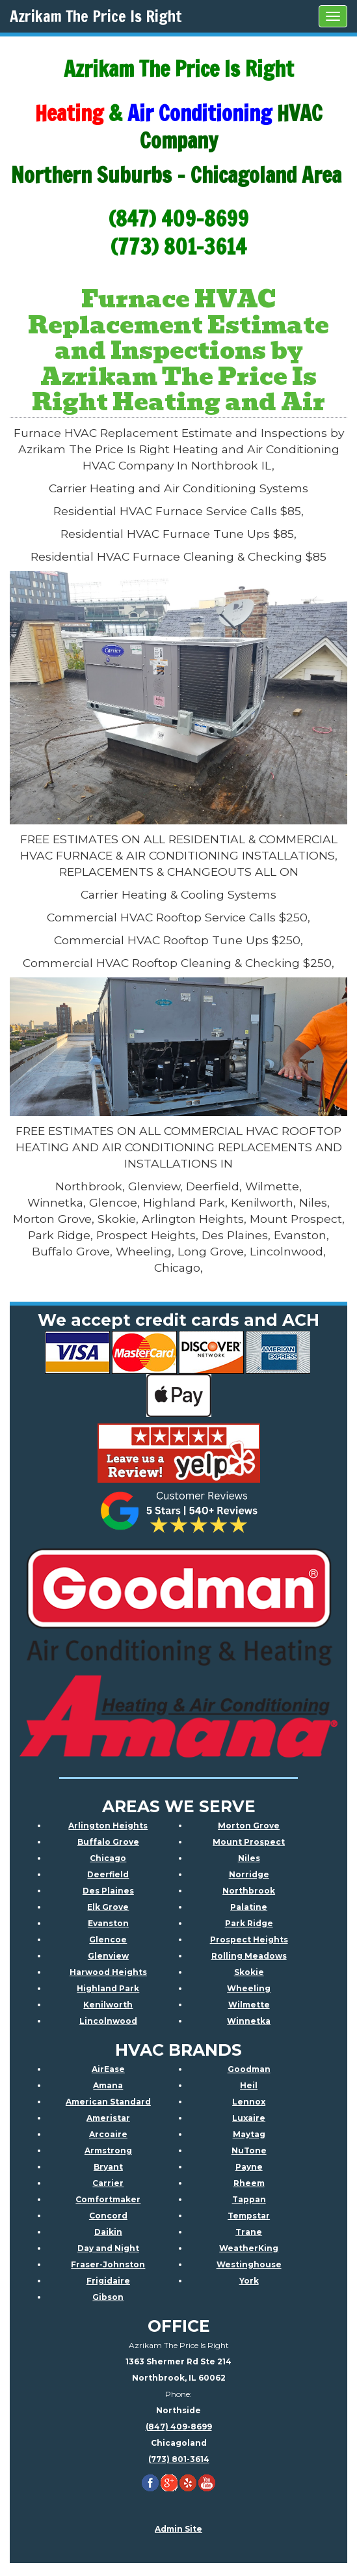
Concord (108, 2215)
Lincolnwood (108, 2021)
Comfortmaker (107, 2199)
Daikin (108, 2232)
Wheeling (249, 1988)
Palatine (248, 1907)
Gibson (108, 2297)
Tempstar (249, 2215)
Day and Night (108, 2248)
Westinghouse (249, 2264)
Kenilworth (108, 2004)
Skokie (249, 1972)
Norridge (249, 1874)
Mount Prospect (249, 1842)
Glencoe (108, 1939)
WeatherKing (248, 2248)
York (249, 2281)
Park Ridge (249, 1923)
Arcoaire (108, 2134)
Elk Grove (108, 1907)
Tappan (249, 2199)
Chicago (108, 1858)
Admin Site (178, 2529)
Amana (108, 2085)
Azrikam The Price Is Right (96, 16)
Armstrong (108, 2150)
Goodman (249, 2069)
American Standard (108, 2102)
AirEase (108, 2069)
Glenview (108, 1956)
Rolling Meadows (249, 1956)
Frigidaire (108, 2281)
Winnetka (249, 2021)
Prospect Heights (249, 1939)
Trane (248, 2232)
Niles (249, 1858)
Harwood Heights (108, 1972)
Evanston (108, 1923)
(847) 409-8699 (179, 2426)
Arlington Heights (108, 1825)
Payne (249, 2167)
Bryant (108, 2167)
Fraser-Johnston (108, 2264)
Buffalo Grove (108, 1842)
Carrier (108, 2183)
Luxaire (248, 2118)
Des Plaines (108, 1891)
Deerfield (108, 1874)
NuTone (249, 2150)
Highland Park (108, 1988)
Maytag (249, 2134)
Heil (249, 2085)
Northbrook (248, 1891)
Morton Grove (249, 1825)
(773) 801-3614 (178, 2459)
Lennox (248, 2102)
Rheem (249, 2183)
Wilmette (249, 2004)
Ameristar (108, 2118)
